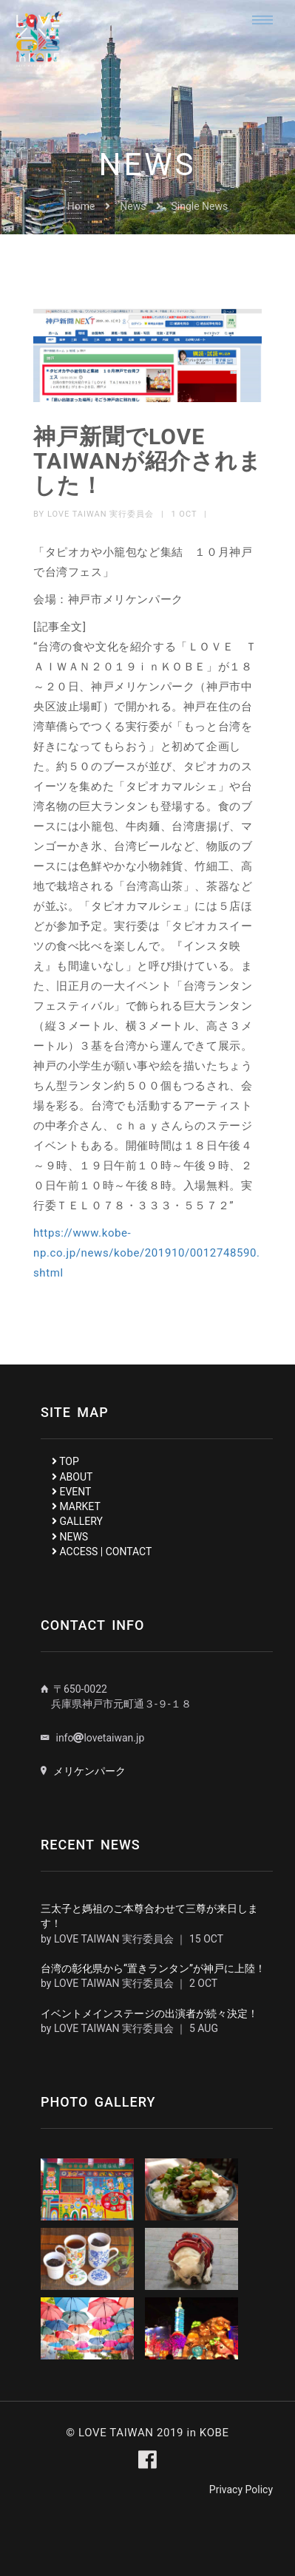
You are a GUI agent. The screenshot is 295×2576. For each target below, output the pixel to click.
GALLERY (77, 1521)
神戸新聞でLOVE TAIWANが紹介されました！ (147, 461)
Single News (200, 206)
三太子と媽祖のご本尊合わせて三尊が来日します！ (149, 1916)
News (133, 206)
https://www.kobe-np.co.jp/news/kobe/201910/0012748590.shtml (146, 1252)
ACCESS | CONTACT (102, 1551)
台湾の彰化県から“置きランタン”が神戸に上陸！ (153, 1968)
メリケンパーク (89, 1771)
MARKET (76, 1506)
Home (81, 206)
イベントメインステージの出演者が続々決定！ (149, 2013)
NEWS (70, 1537)
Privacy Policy (241, 2489)
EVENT (71, 1492)
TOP (65, 1461)
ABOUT (72, 1477)
